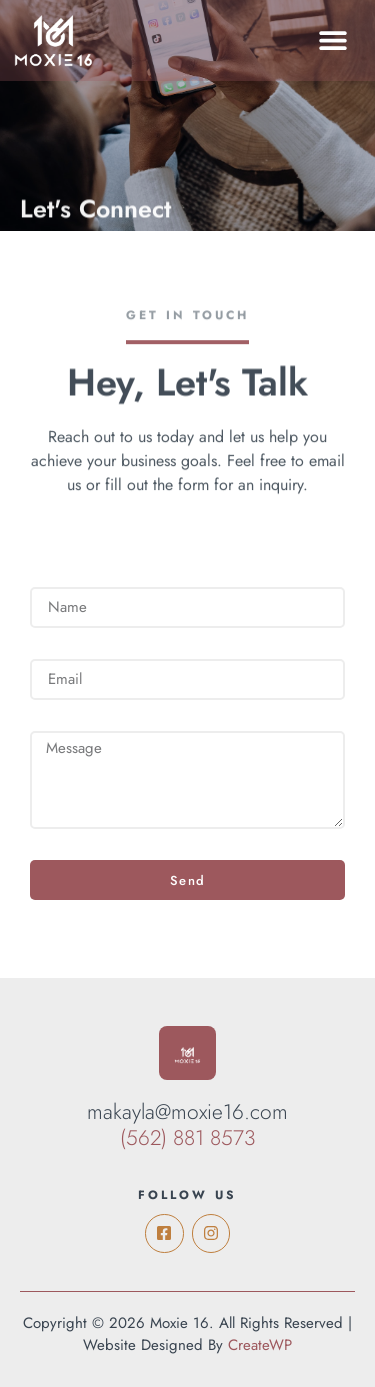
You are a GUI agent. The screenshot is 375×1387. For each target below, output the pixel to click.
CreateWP (260, 1345)
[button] (332, 40)
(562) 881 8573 (188, 1138)
